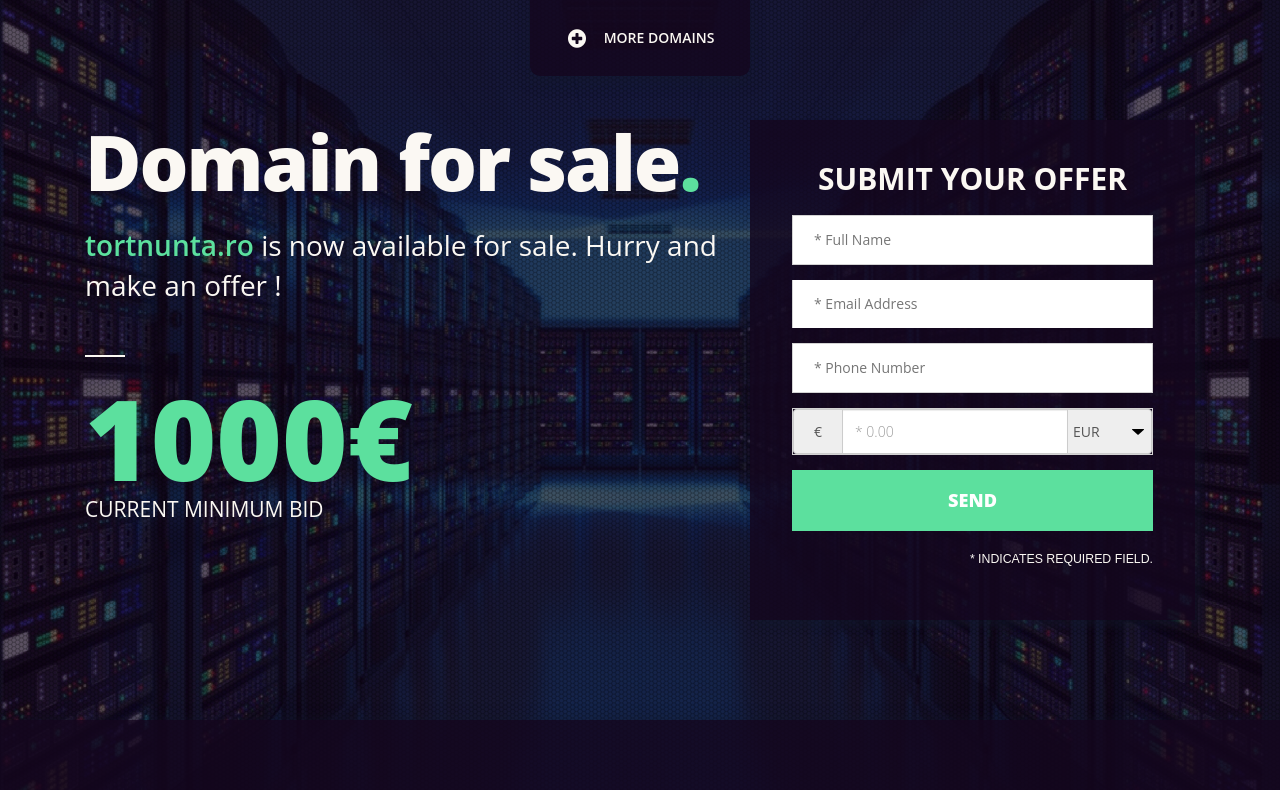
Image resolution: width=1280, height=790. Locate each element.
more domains (641, 38)
